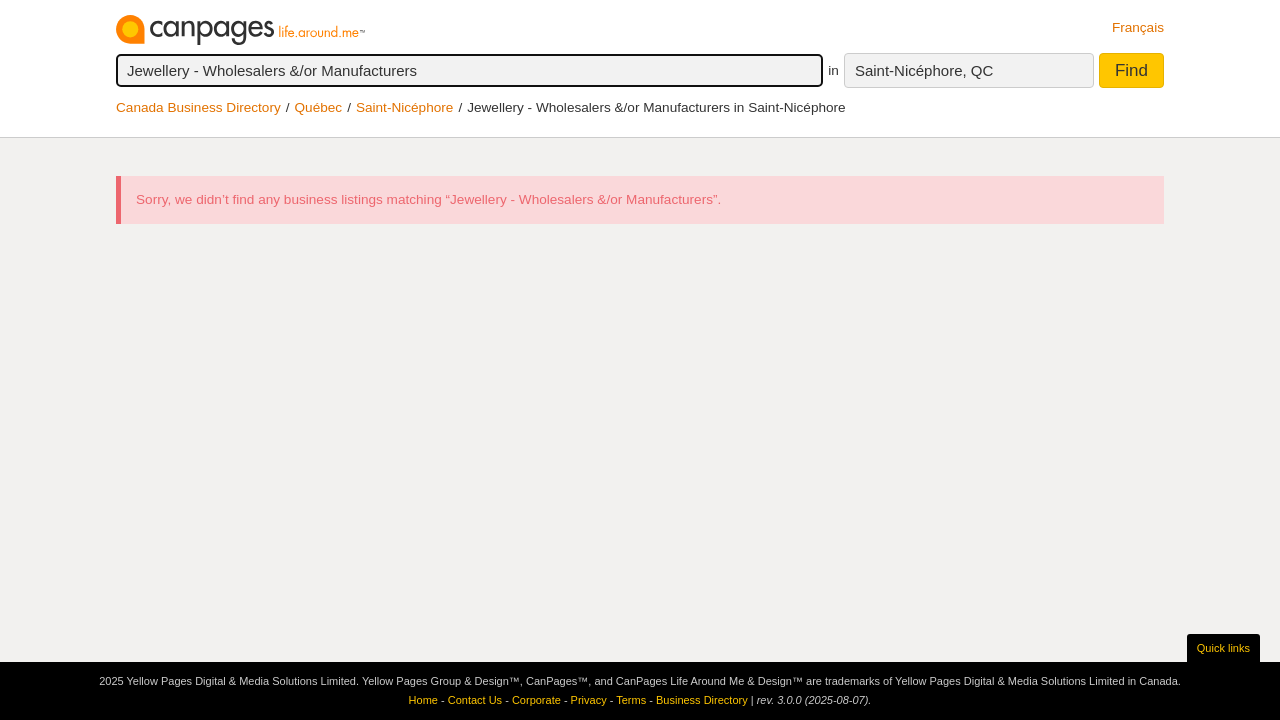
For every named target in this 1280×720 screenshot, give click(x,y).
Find (1131, 70)
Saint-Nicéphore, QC (924, 70)
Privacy (589, 700)
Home (423, 700)
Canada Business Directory (198, 107)
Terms (631, 700)
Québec (319, 107)
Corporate (536, 700)
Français (1138, 27)
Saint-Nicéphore (404, 107)
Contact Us (475, 700)
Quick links (1223, 648)
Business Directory (702, 700)
